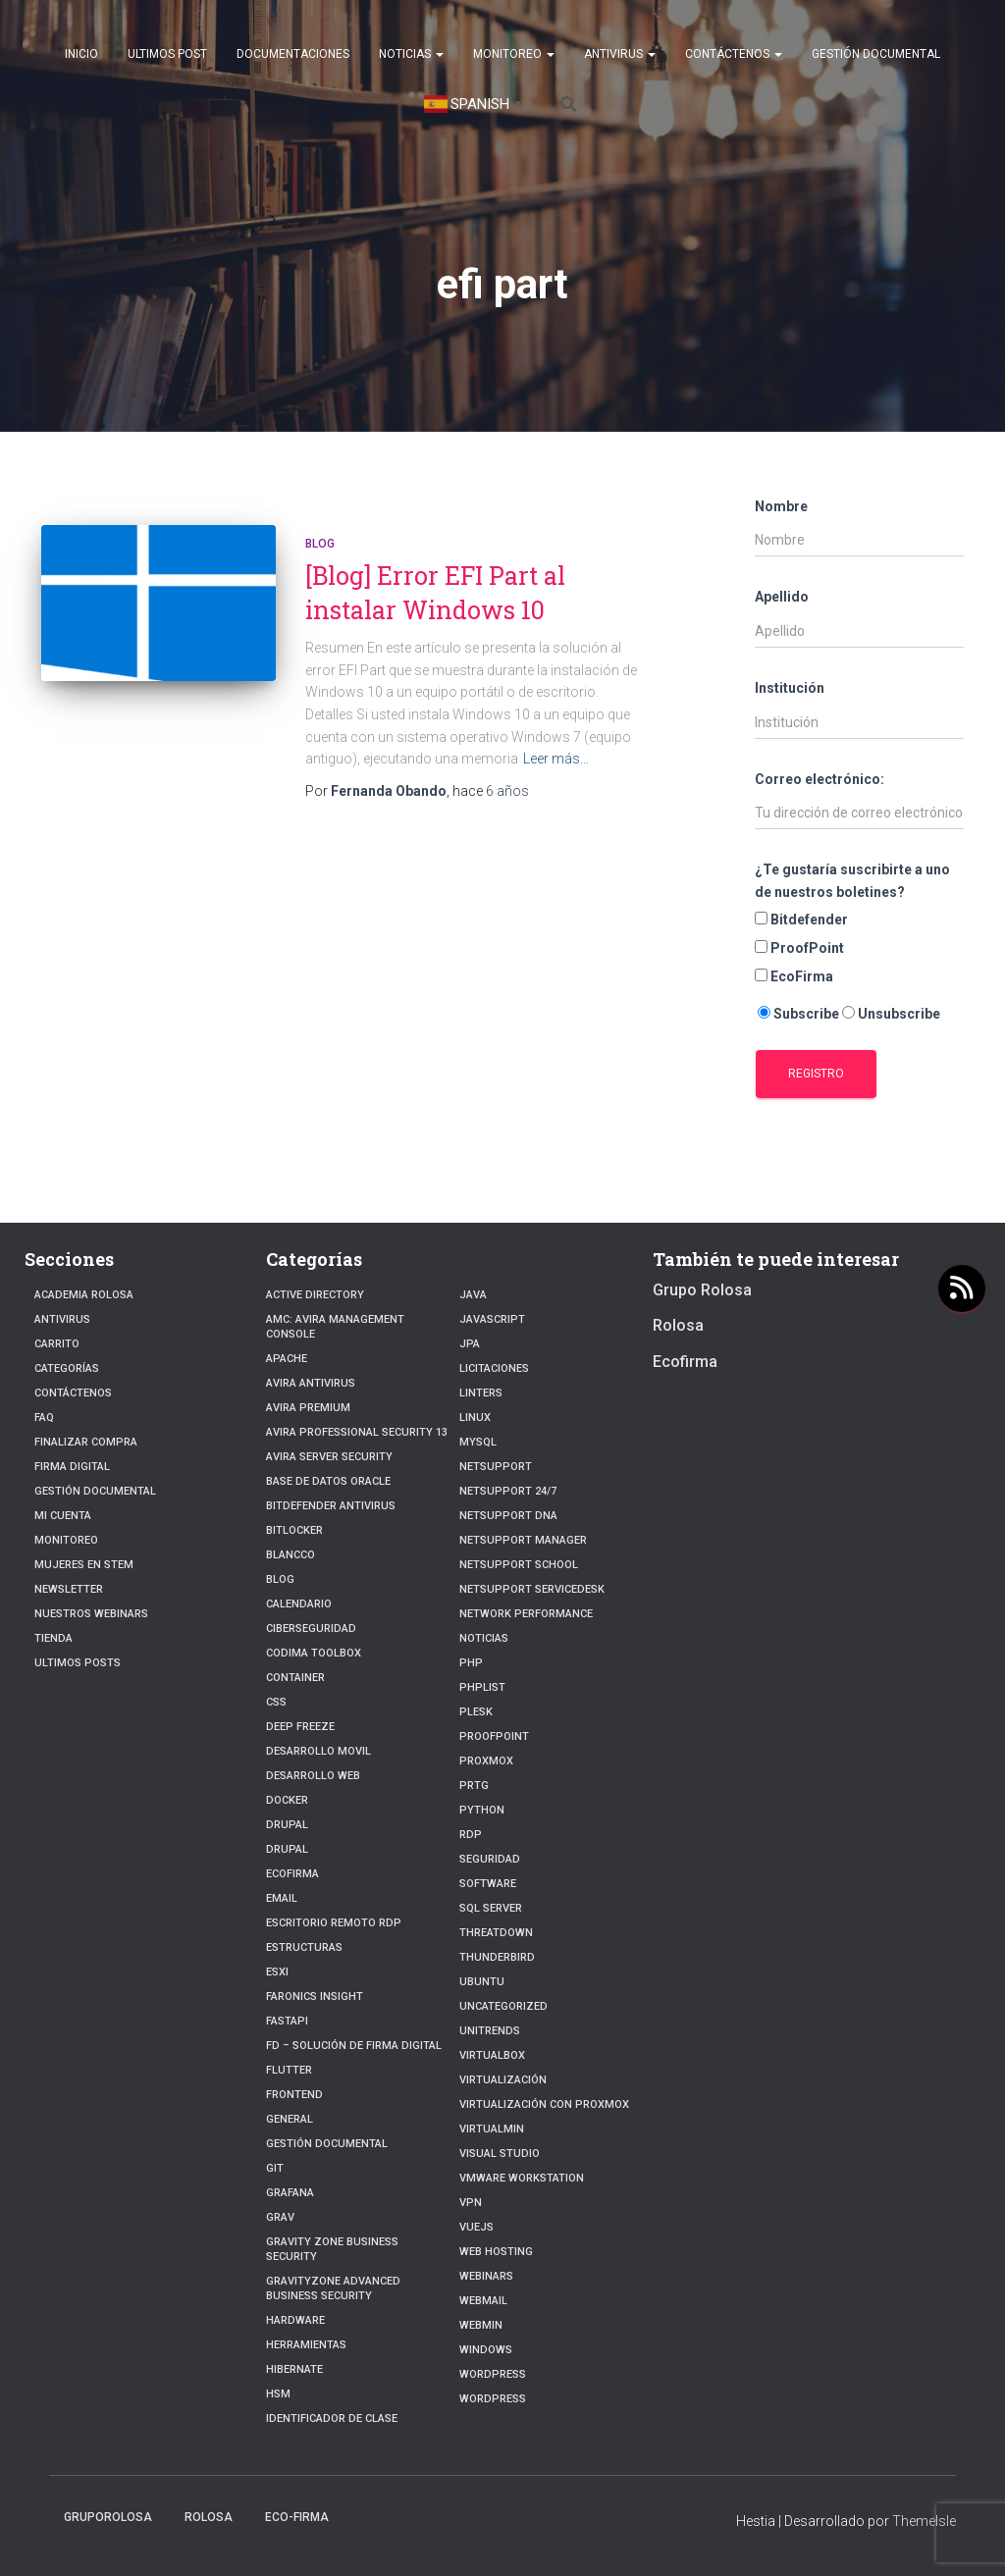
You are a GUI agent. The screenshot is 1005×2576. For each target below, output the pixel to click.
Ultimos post (167, 54)
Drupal (287, 1824)
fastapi (287, 2021)
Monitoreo (514, 54)
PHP (471, 1662)
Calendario (299, 1604)
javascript (492, 1319)
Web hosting (496, 2251)
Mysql (478, 1442)
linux (475, 1417)
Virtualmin (491, 2129)
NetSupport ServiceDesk (532, 1589)
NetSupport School (518, 1564)
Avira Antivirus (310, 1383)
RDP (470, 1834)
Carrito (56, 1344)
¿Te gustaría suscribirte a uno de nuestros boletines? (852, 881)
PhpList (482, 1687)
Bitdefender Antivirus (331, 1505)
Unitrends (489, 2030)
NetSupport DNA (508, 1515)
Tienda (53, 1638)
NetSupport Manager (523, 1540)
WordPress (492, 2398)
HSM (278, 2394)
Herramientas (306, 2345)
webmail (483, 2300)
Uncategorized (503, 2006)
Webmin (480, 2325)
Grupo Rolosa (702, 1290)
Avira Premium (308, 1407)
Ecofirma (292, 1873)
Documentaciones (293, 54)
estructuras (304, 1947)
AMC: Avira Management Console (335, 1327)
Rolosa (678, 1325)
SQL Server (490, 1908)
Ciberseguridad (311, 1628)
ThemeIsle (924, 2521)
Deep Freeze (300, 1726)
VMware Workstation (521, 2178)
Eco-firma (297, 2517)
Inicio (81, 54)
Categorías (66, 1368)
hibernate (294, 2369)
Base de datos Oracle (328, 1481)
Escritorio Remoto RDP (333, 1923)
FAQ (44, 1417)
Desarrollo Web (313, 1775)
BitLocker (294, 1530)
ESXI (277, 1972)
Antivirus (620, 54)
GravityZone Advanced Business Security (333, 2288)
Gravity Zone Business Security (332, 2249)
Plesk (476, 1712)
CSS (276, 1702)
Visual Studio (499, 2153)
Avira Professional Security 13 (357, 1432)
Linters (480, 1393)
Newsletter (68, 1589)
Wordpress (492, 2374)
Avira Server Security (329, 1456)
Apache (286, 1358)
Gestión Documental (876, 54)
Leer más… (556, 758)
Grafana (290, 2192)
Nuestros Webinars (91, 1613)
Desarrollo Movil (318, 1751)
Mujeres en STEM (83, 1564)
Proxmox (486, 1761)
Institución (789, 688)
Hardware (295, 2320)
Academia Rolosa (83, 1294)
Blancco (290, 1555)
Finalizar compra (85, 1442)
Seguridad (489, 1859)
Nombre (781, 506)
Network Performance (526, 1613)
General (289, 2119)
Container (295, 1677)
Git (275, 2168)
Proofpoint (494, 1736)
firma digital (72, 1466)
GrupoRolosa (108, 2517)
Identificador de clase (331, 2418)
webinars (486, 2276)
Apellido (782, 597)
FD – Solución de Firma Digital (354, 2045)
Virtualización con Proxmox (544, 2104)
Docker (287, 1800)
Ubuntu (481, 1981)
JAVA (473, 1294)
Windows (485, 2349)
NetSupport (495, 1466)
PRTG (474, 1785)
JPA (469, 1344)
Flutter (289, 2070)
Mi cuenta (62, 1515)
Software (487, 1883)
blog (320, 544)
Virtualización (503, 2080)
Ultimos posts (77, 1662)
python (481, 1810)
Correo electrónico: (819, 779)
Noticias (411, 54)
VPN (470, 2202)
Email (281, 1898)
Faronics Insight (314, 1996)
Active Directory (315, 1294)
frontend (294, 2094)
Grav (280, 2217)
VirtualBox (492, 2055)
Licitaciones (494, 1368)
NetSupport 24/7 (507, 1491)
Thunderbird (497, 1957)
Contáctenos (733, 54)
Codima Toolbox (313, 1653)
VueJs (476, 2227)
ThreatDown (496, 1932)
